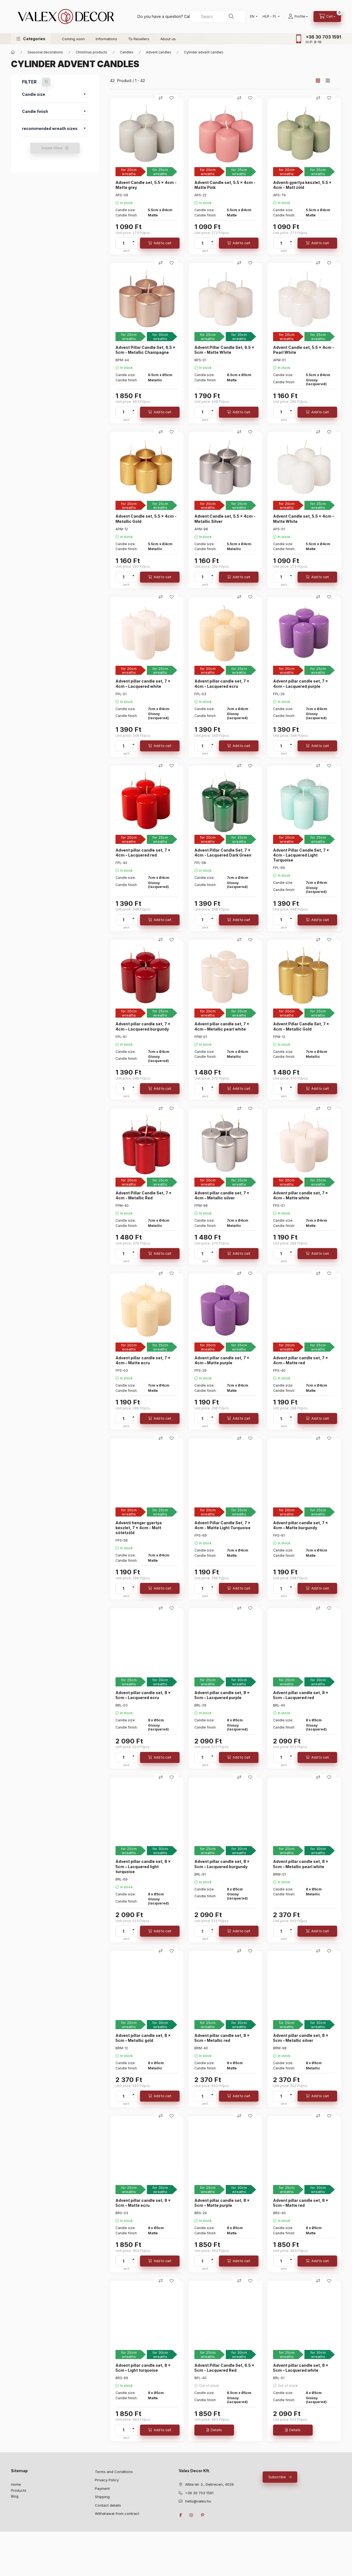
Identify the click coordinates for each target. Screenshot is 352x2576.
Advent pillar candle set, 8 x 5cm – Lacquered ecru (143, 1695)
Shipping (102, 2497)
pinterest (202, 2515)
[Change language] (252, 16)
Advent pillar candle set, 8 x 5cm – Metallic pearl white (300, 1864)
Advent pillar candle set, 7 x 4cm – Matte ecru (143, 1360)
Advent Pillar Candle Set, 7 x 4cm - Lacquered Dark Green (222, 852)
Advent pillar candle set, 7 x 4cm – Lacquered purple (300, 683)
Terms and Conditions (114, 2471)
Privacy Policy (107, 2480)
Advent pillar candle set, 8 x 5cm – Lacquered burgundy (222, 1864)
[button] (31, 38)
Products (18, 2490)
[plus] (133, 241)
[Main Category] (13, 52)
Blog (14, 2496)
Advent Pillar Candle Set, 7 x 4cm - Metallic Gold (301, 1026)
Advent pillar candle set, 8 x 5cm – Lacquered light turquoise (143, 1866)
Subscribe (277, 2477)
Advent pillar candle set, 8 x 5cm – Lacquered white (300, 2368)
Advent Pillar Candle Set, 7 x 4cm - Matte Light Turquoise (222, 1525)
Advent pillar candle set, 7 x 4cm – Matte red (300, 1360)
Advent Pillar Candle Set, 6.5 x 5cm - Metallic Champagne (145, 350)
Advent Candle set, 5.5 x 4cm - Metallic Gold (146, 518)
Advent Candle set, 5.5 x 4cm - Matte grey (146, 185)
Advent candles (158, 52)
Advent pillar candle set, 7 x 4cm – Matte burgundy (300, 1525)
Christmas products (91, 52)
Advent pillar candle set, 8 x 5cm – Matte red (300, 2203)
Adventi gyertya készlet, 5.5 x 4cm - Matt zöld (302, 185)
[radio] (328, 80)
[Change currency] (270, 16)
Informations (106, 39)
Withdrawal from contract (117, 2513)
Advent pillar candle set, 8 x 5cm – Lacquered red (300, 1695)
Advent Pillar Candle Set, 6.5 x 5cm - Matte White (224, 350)
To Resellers (138, 39)
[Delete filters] (46, 82)
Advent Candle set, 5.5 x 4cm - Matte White (303, 518)
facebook (180, 2515)
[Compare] (160, 98)
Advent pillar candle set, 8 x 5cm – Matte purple (222, 2203)
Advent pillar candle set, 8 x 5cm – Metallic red (222, 2038)
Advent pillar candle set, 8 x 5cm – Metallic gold (143, 2038)
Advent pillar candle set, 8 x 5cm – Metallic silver (300, 2038)
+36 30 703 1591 (323, 37)
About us (168, 39)
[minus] (133, 244)
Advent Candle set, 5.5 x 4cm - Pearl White (303, 350)
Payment (102, 2488)
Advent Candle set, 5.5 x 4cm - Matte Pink (224, 185)
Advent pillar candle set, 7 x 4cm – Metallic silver (221, 1195)
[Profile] (298, 16)
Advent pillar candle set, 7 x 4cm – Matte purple (221, 1360)
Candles (126, 52)
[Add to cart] (160, 243)
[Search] (231, 16)
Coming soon (73, 39)
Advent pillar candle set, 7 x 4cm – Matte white (300, 1195)
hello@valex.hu (198, 2501)
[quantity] (123, 243)
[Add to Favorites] (171, 98)
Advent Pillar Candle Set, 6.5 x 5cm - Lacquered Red (224, 2368)
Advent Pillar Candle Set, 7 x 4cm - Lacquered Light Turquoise (301, 855)
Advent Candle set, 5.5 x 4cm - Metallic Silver (224, 518)
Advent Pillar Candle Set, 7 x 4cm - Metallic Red (144, 1195)
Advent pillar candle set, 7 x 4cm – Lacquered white (143, 683)
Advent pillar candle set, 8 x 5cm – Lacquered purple (222, 1695)
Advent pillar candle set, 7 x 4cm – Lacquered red (143, 852)
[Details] (214, 2430)
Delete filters (52, 148)
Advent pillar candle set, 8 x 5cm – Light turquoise (143, 2368)
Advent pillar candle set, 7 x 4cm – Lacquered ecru (221, 683)
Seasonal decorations (45, 52)
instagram (191, 2515)
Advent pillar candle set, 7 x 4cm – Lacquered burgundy (143, 1026)
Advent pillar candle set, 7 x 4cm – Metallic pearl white (221, 1026)
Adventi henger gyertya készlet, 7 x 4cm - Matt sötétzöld (139, 1527)
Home (16, 2484)
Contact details (108, 2505)
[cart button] (327, 16)
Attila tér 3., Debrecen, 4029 (209, 2484)
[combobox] (217, 16)
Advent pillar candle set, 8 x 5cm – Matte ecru (143, 2203)
